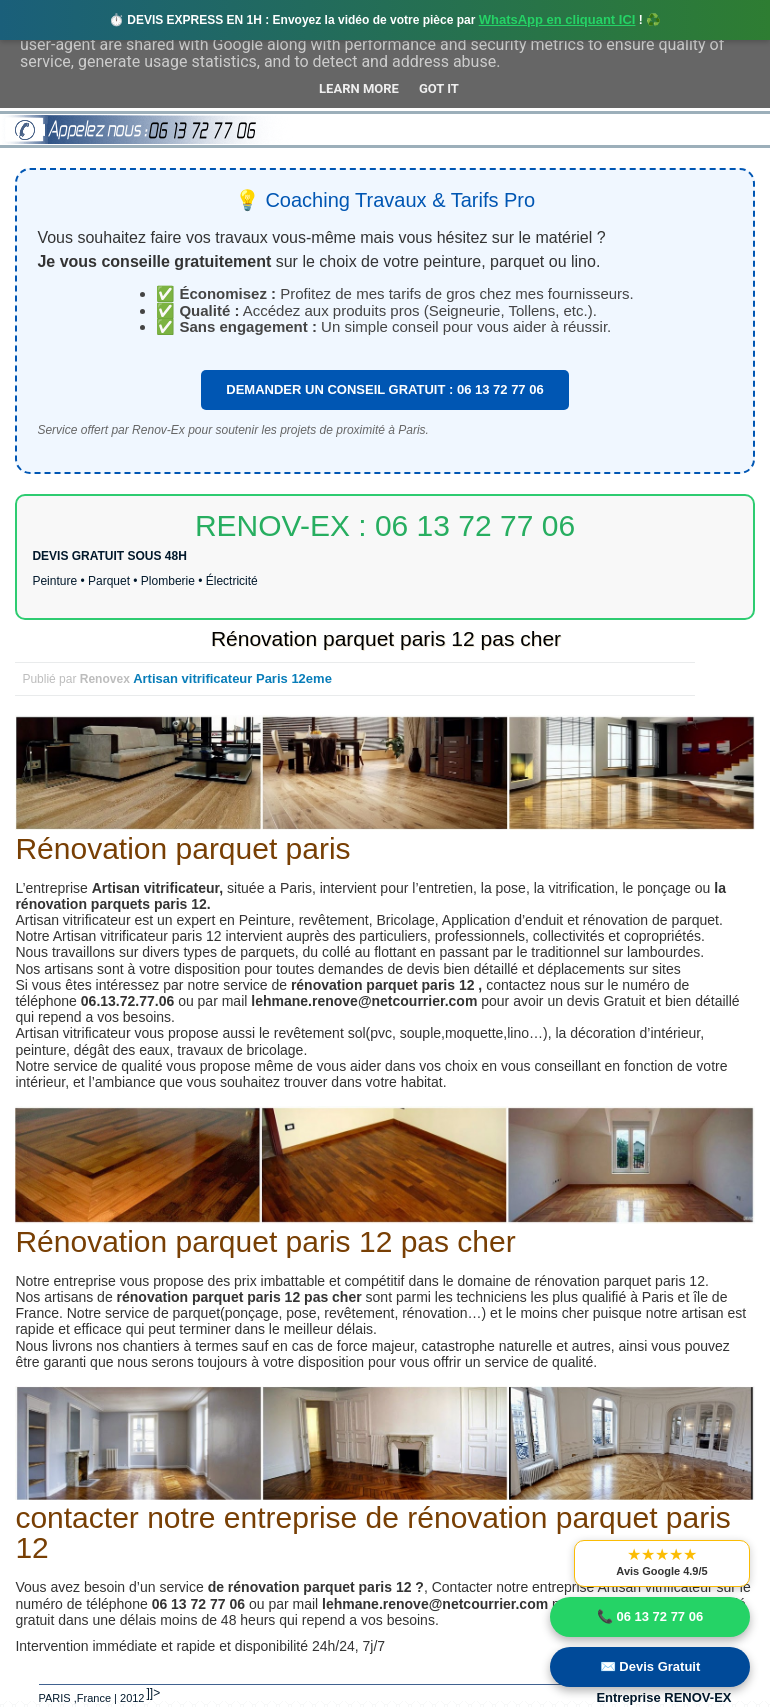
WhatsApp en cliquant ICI (557, 19)
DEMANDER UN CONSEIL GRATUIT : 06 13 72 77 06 (384, 389)
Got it (439, 88)
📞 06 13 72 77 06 (650, 1616)
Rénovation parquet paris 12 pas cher (386, 638)
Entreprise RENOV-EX (663, 1697)
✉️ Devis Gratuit (650, 1666)
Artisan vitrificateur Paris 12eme (232, 678)
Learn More (359, 88)
